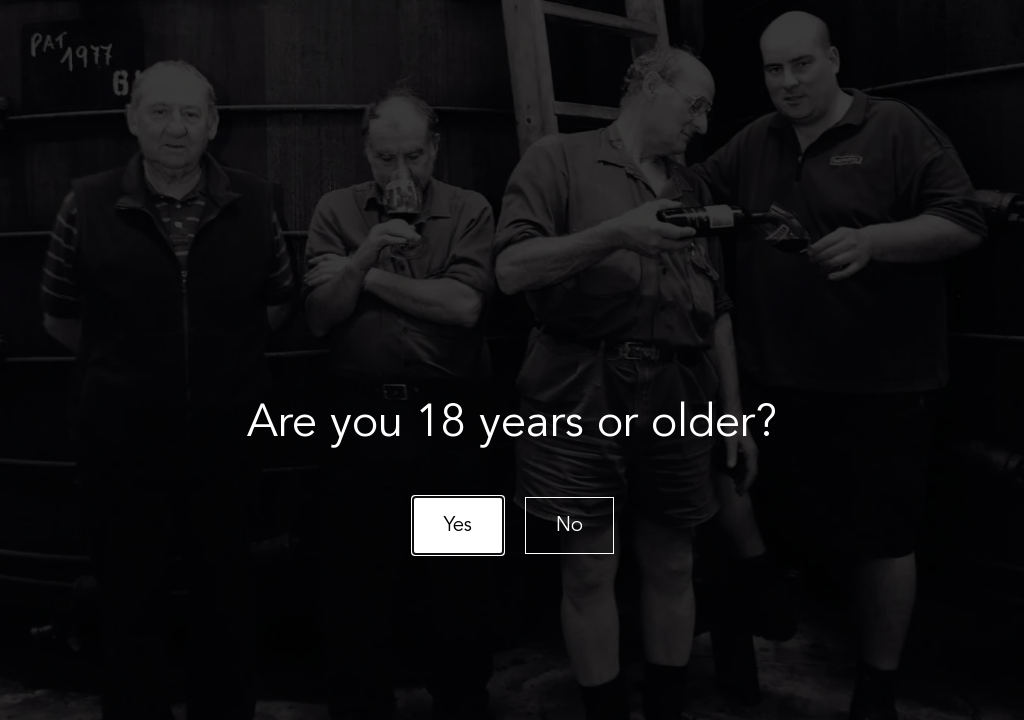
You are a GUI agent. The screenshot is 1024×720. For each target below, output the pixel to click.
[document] (512, 360)
